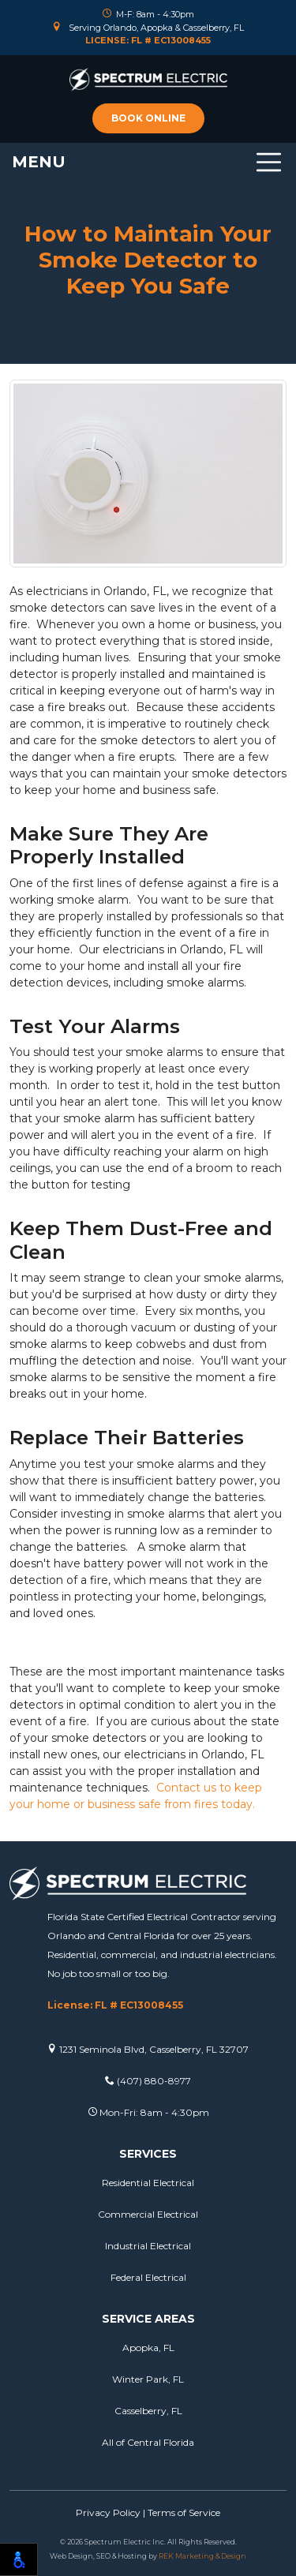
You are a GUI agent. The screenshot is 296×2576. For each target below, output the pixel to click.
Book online (148, 118)
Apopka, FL (148, 2347)
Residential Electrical (148, 2182)
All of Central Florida (148, 2442)
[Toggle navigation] (148, 162)
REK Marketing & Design (202, 2556)
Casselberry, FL (148, 2411)
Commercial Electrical (148, 2214)
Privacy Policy (108, 2512)
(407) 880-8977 (148, 2081)
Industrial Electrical (148, 2246)
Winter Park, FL (148, 2379)
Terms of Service (184, 2512)
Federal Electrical (148, 2277)
